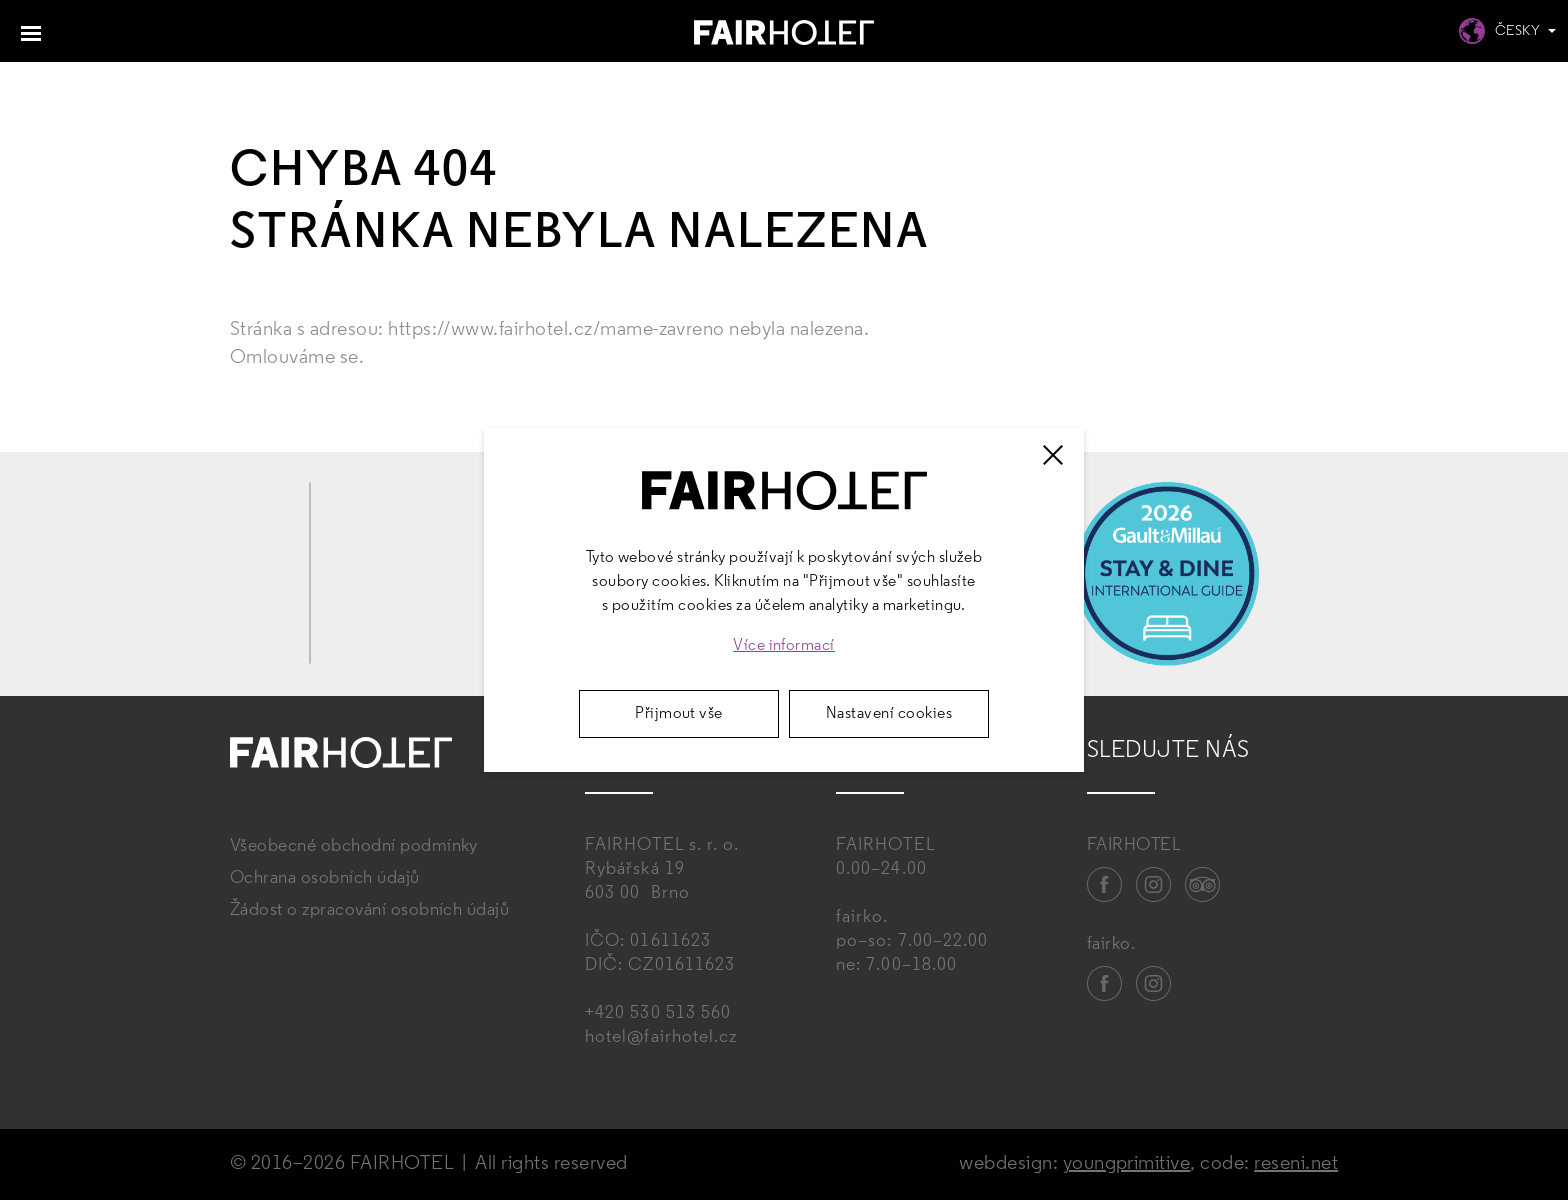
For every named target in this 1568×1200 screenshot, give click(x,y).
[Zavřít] (1053, 455)
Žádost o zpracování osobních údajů (369, 910)
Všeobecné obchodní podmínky (354, 846)
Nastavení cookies (889, 714)
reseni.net (1296, 1164)
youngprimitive (1127, 1164)
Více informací (784, 646)
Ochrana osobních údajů (325, 878)
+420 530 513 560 (658, 1013)
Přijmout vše (679, 714)
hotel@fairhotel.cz (661, 1037)
